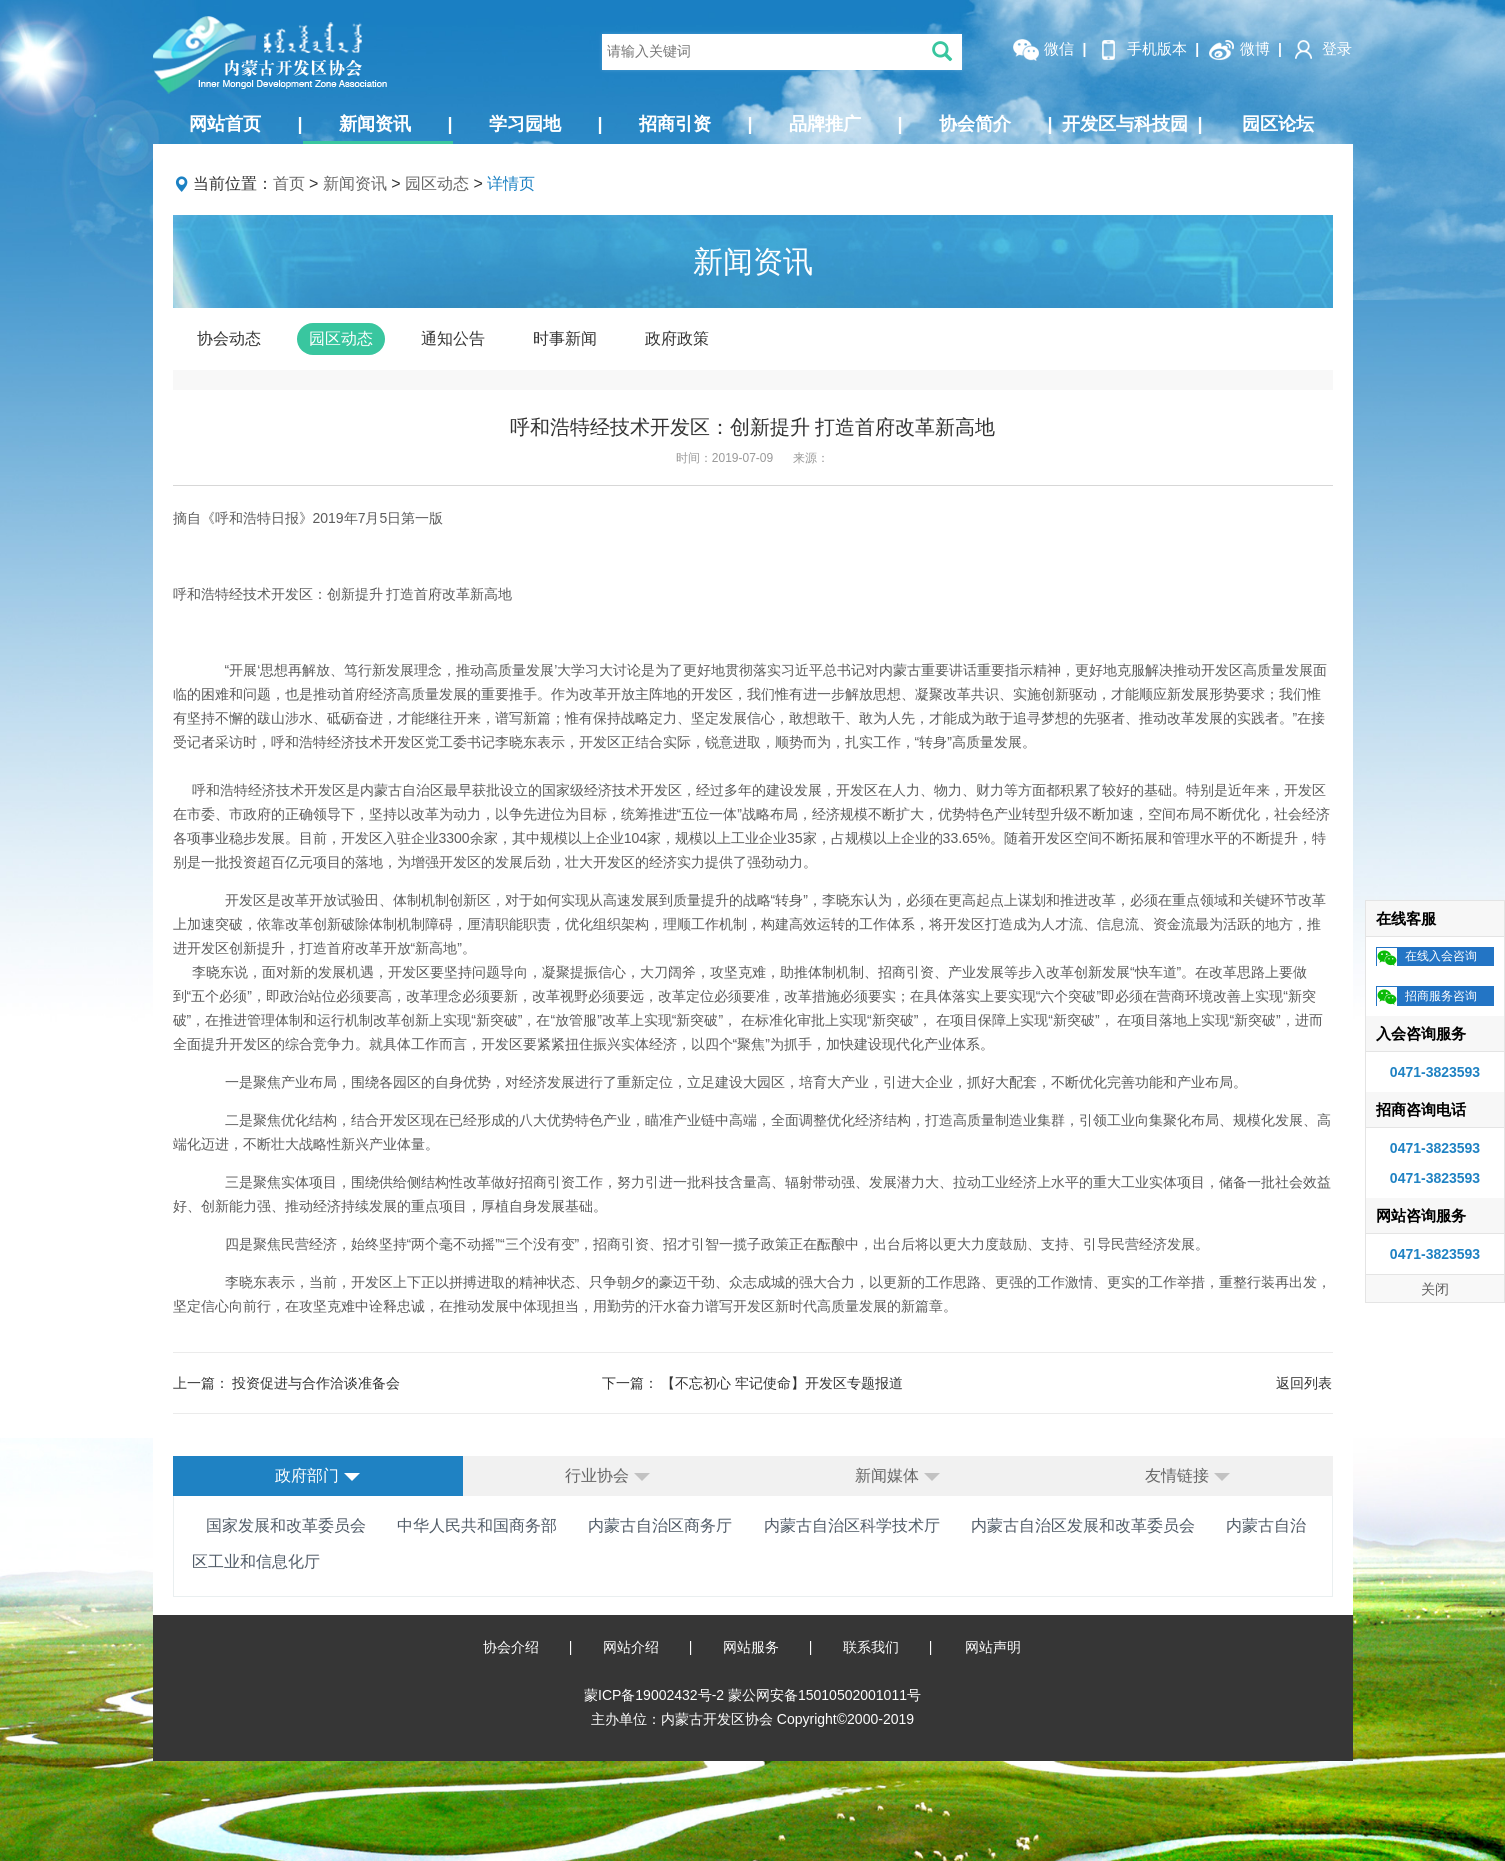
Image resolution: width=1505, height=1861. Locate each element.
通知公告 (453, 338)
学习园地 (546, 124)
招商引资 (696, 124)
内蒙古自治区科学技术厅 (852, 1525)
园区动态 (437, 183)
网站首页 (246, 124)
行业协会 (607, 1475)
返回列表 (1304, 1383)
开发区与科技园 (1132, 124)
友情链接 (1187, 1475)
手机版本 (1141, 50)
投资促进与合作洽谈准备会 (316, 1383)
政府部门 (317, 1475)
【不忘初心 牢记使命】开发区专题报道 (782, 1383)
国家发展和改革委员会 (286, 1525)
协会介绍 (511, 1647)
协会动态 (229, 338)
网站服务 (751, 1647)
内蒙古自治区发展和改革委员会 (1083, 1525)
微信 (1043, 50)
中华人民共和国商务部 (477, 1525)
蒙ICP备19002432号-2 (656, 1695)
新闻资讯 (396, 124)
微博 (1239, 50)
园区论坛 (1278, 124)
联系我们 (871, 1647)
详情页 (511, 183)
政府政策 (677, 338)
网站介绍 (631, 1647)
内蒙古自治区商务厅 (660, 1525)
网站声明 (993, 1647)
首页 (289, 183)
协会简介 (996, 124)
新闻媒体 (897, 1475)
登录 (1321, 50)
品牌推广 (846, 124)
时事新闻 (565, 338)
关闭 (1435, 1289)
